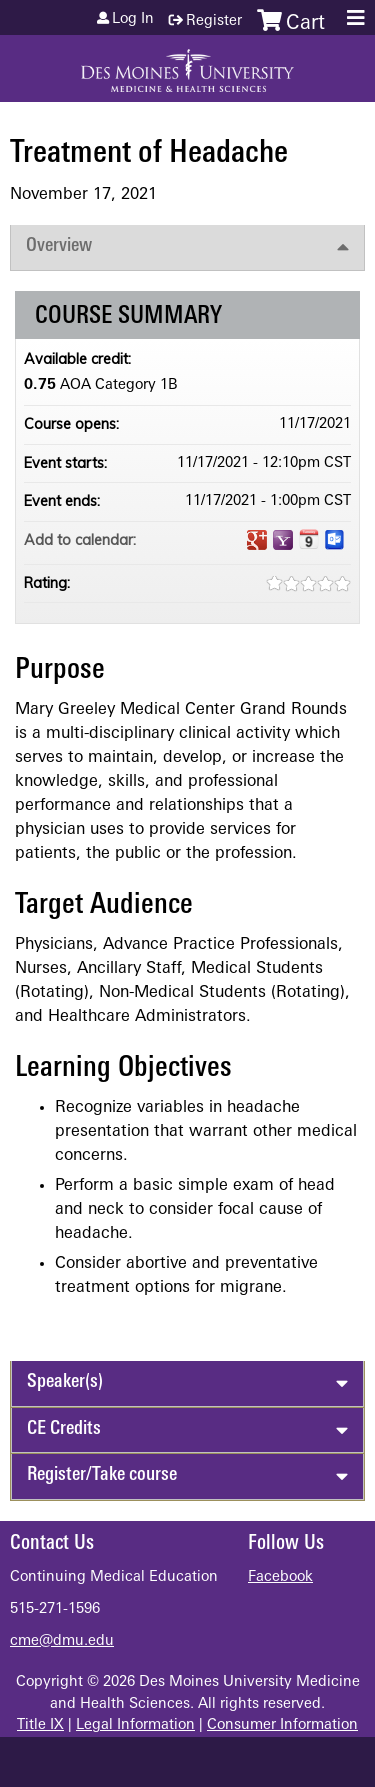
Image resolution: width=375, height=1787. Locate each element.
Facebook (280, 1577)
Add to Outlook (335, 540)
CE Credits (64, 1429)
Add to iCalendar (309, 539)
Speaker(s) (65, 1382)
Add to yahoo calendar (283, 540)
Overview (59, 246)
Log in (133, 20)
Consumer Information (282, 1725)
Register (214, 21)
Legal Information (135, 1725)
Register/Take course (102, 1475)
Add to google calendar (257, 540)
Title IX (40, 1725)
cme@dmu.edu (62, 1641)
